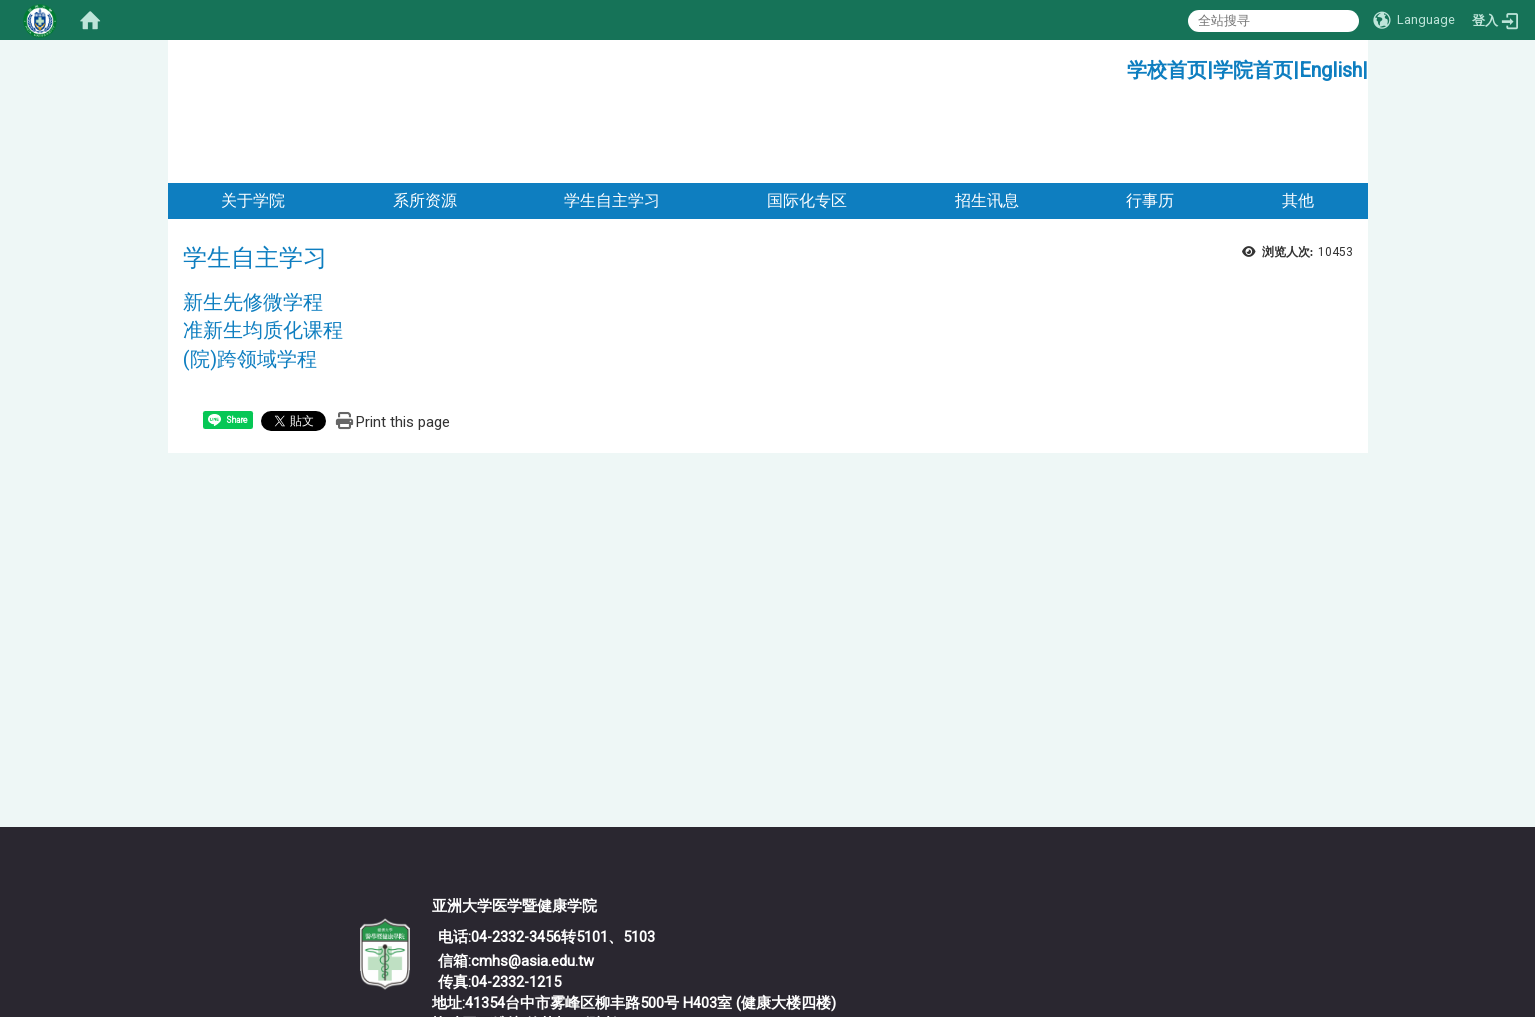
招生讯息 (987, 118)
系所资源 (425, 118)
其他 (1298, 118)
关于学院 (253, 118)
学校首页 (1167, 70)
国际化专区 (807, 118)
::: (1119, 64)
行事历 (1150, 118)
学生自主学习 (612, 118)
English (1330, 70)
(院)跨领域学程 (250, 277)
